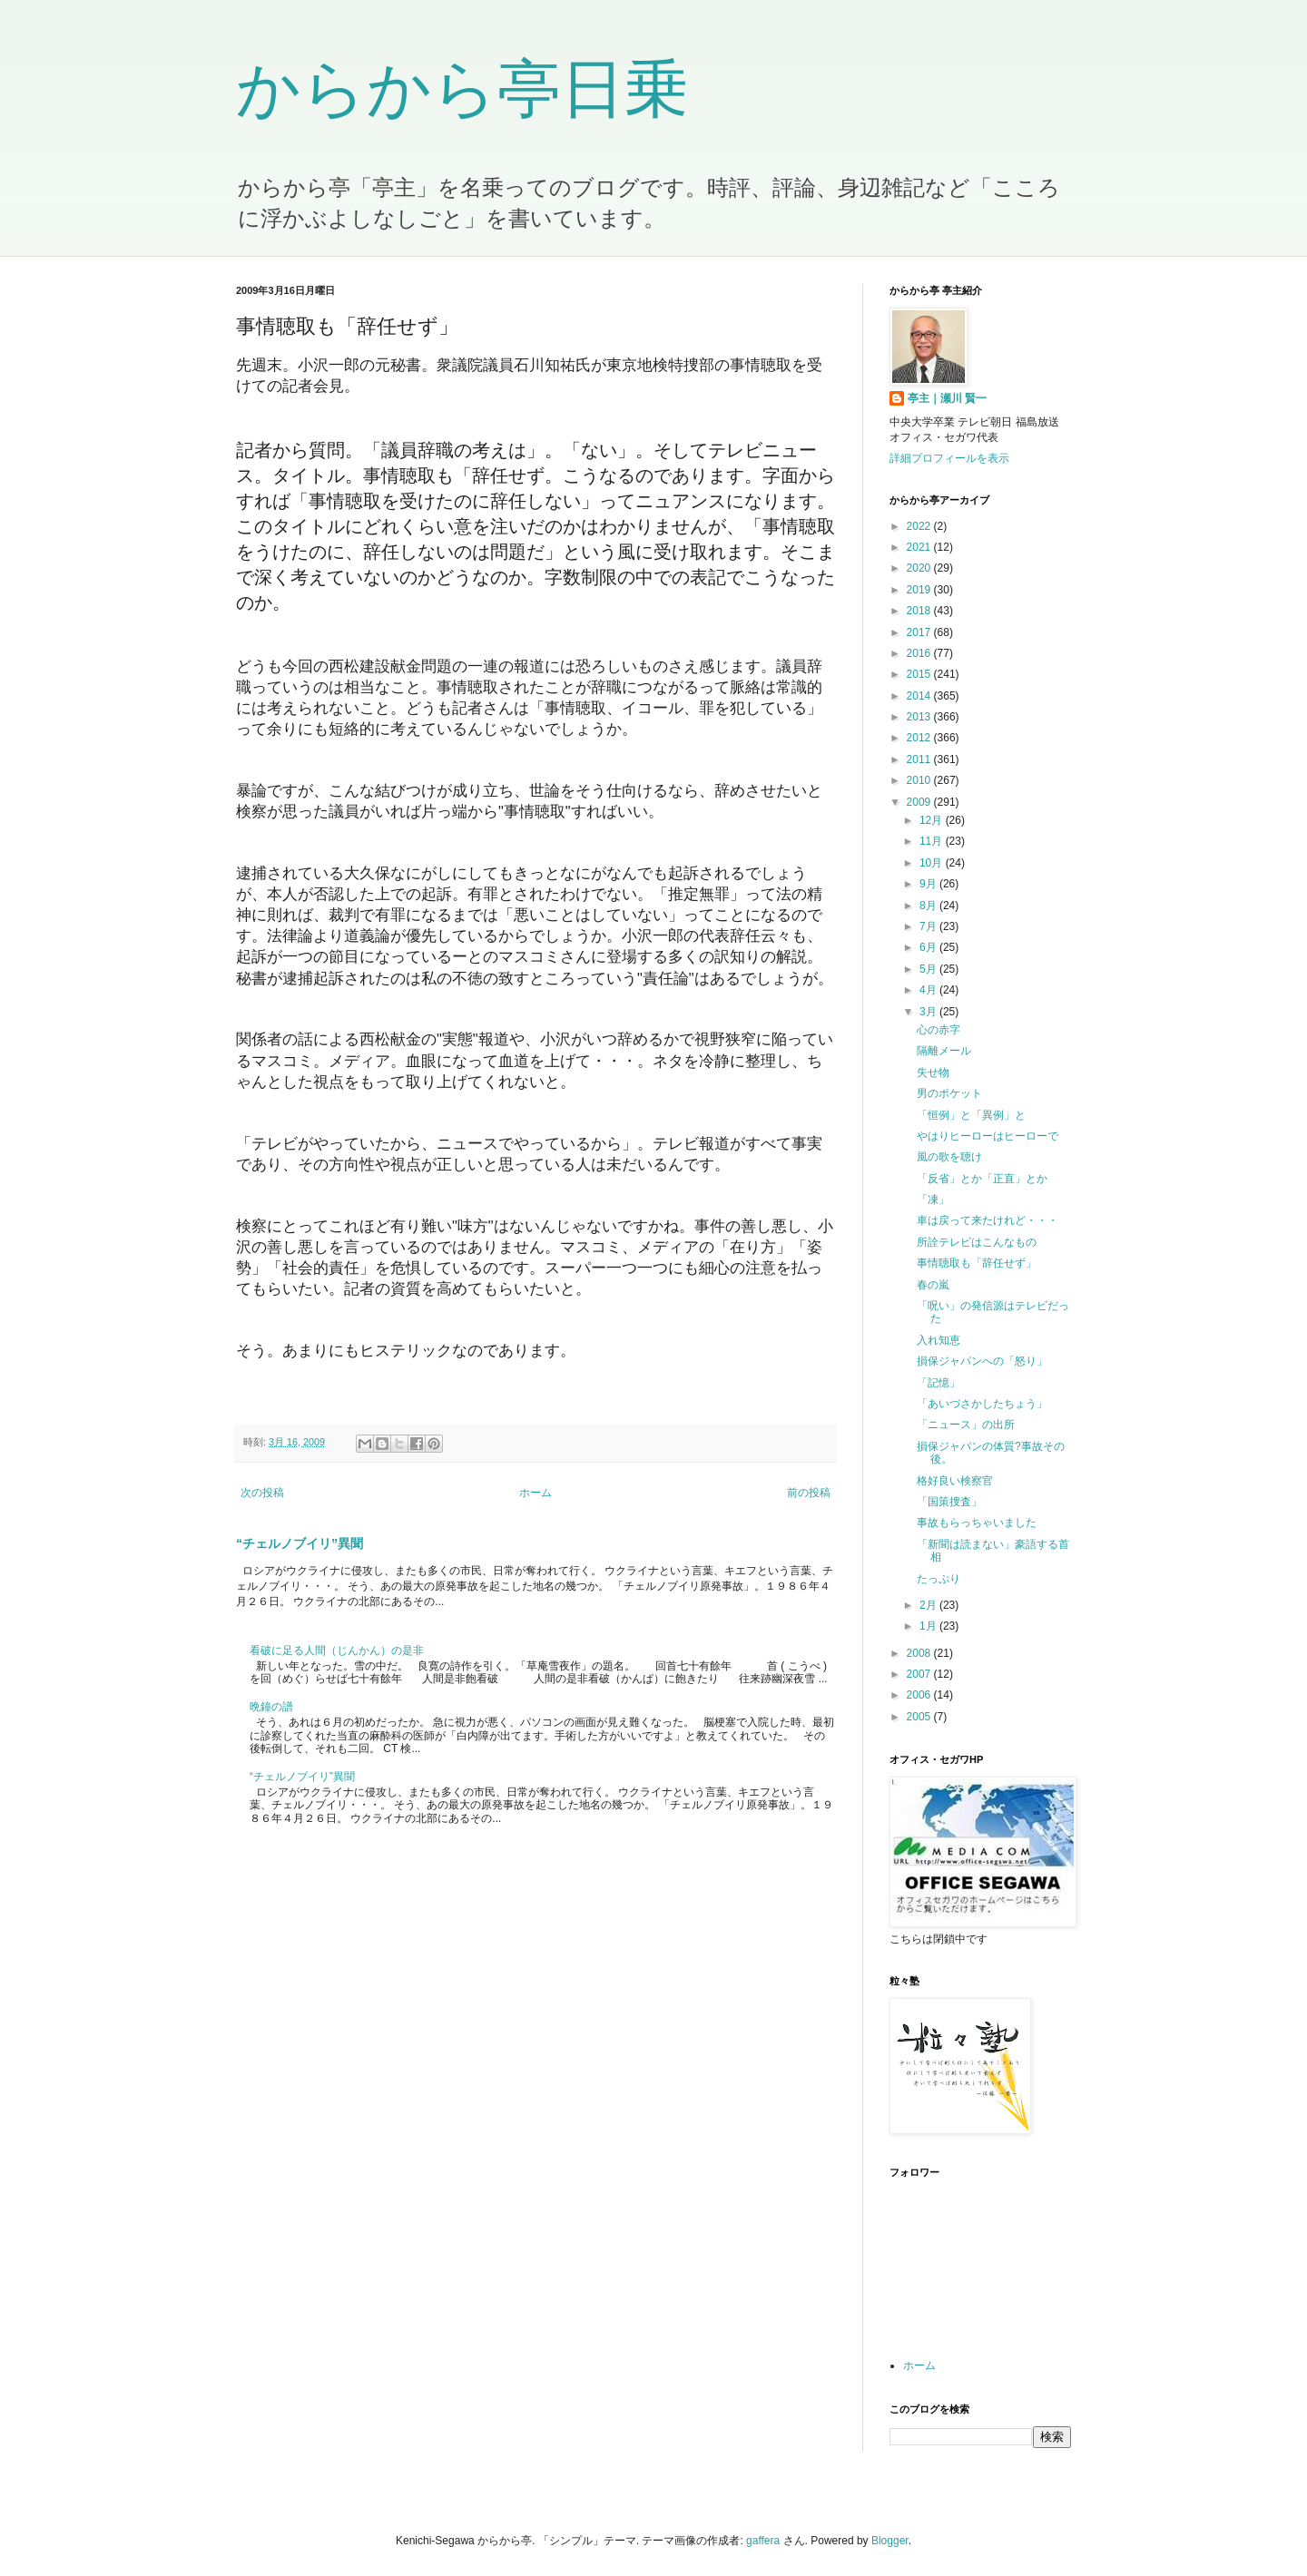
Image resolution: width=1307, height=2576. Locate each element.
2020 (920, 568)
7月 (929, 926)
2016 (920, 653)
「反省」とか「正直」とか (982, 1178)
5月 (929, 969)
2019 (920, 589)
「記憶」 (938, 1382)
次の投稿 (262, 1492)
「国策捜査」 (949, 1501)
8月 (929, 905)
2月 (929, 1605)
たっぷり (938, 1578)
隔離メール (944, 1050)
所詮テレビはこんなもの (977, 1242)
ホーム (535, 1492)
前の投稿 (808, 1492)
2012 (920, 737)
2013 (920, 716)
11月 (932, 841)
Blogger (890, 2540)
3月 (929, 1011)
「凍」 (933, 1199)
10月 (932, 863)
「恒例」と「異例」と (971, 1115)
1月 (929, 1626)
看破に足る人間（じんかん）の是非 (337, 1650)
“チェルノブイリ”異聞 (299, 1543)
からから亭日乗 (462, 89)
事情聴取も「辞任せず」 (977, 1263)
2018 (920, 610)
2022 (920, 526)
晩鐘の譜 (271, 1706)
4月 (929, 990)
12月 (932, 820)
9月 (929, 883)
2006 (920, 1695)
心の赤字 (938, 1030)
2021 (920, 547)
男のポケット (949, 1093)
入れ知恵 (938, 1340)
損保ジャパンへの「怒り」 (982, 1361)
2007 (920, 1674)
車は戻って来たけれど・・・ (987, 1220)
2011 (920, 759)
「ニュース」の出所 (966, 1424)
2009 (920, 802)
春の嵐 (933, 1284)
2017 (920, 632)
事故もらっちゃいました (977, 1522)
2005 (920, 1716)
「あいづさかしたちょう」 (982, 1403)
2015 (920, 674)
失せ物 (933, 1072)
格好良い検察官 (955, 1480)
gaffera (763, 2540)
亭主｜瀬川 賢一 (947, 398)
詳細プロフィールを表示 (949, 458)
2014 (920, 696)
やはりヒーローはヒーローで (987, 1136)
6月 (929, 947)
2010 (920, 780)
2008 (920, 1653)
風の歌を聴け (949, 1157)
